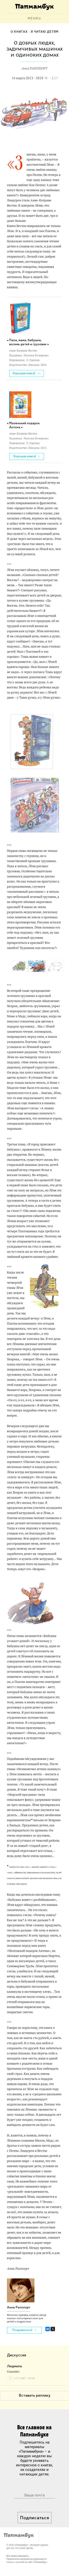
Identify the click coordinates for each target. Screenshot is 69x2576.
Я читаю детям (45, 32)
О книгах (19, 32)
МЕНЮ (33, 18)
